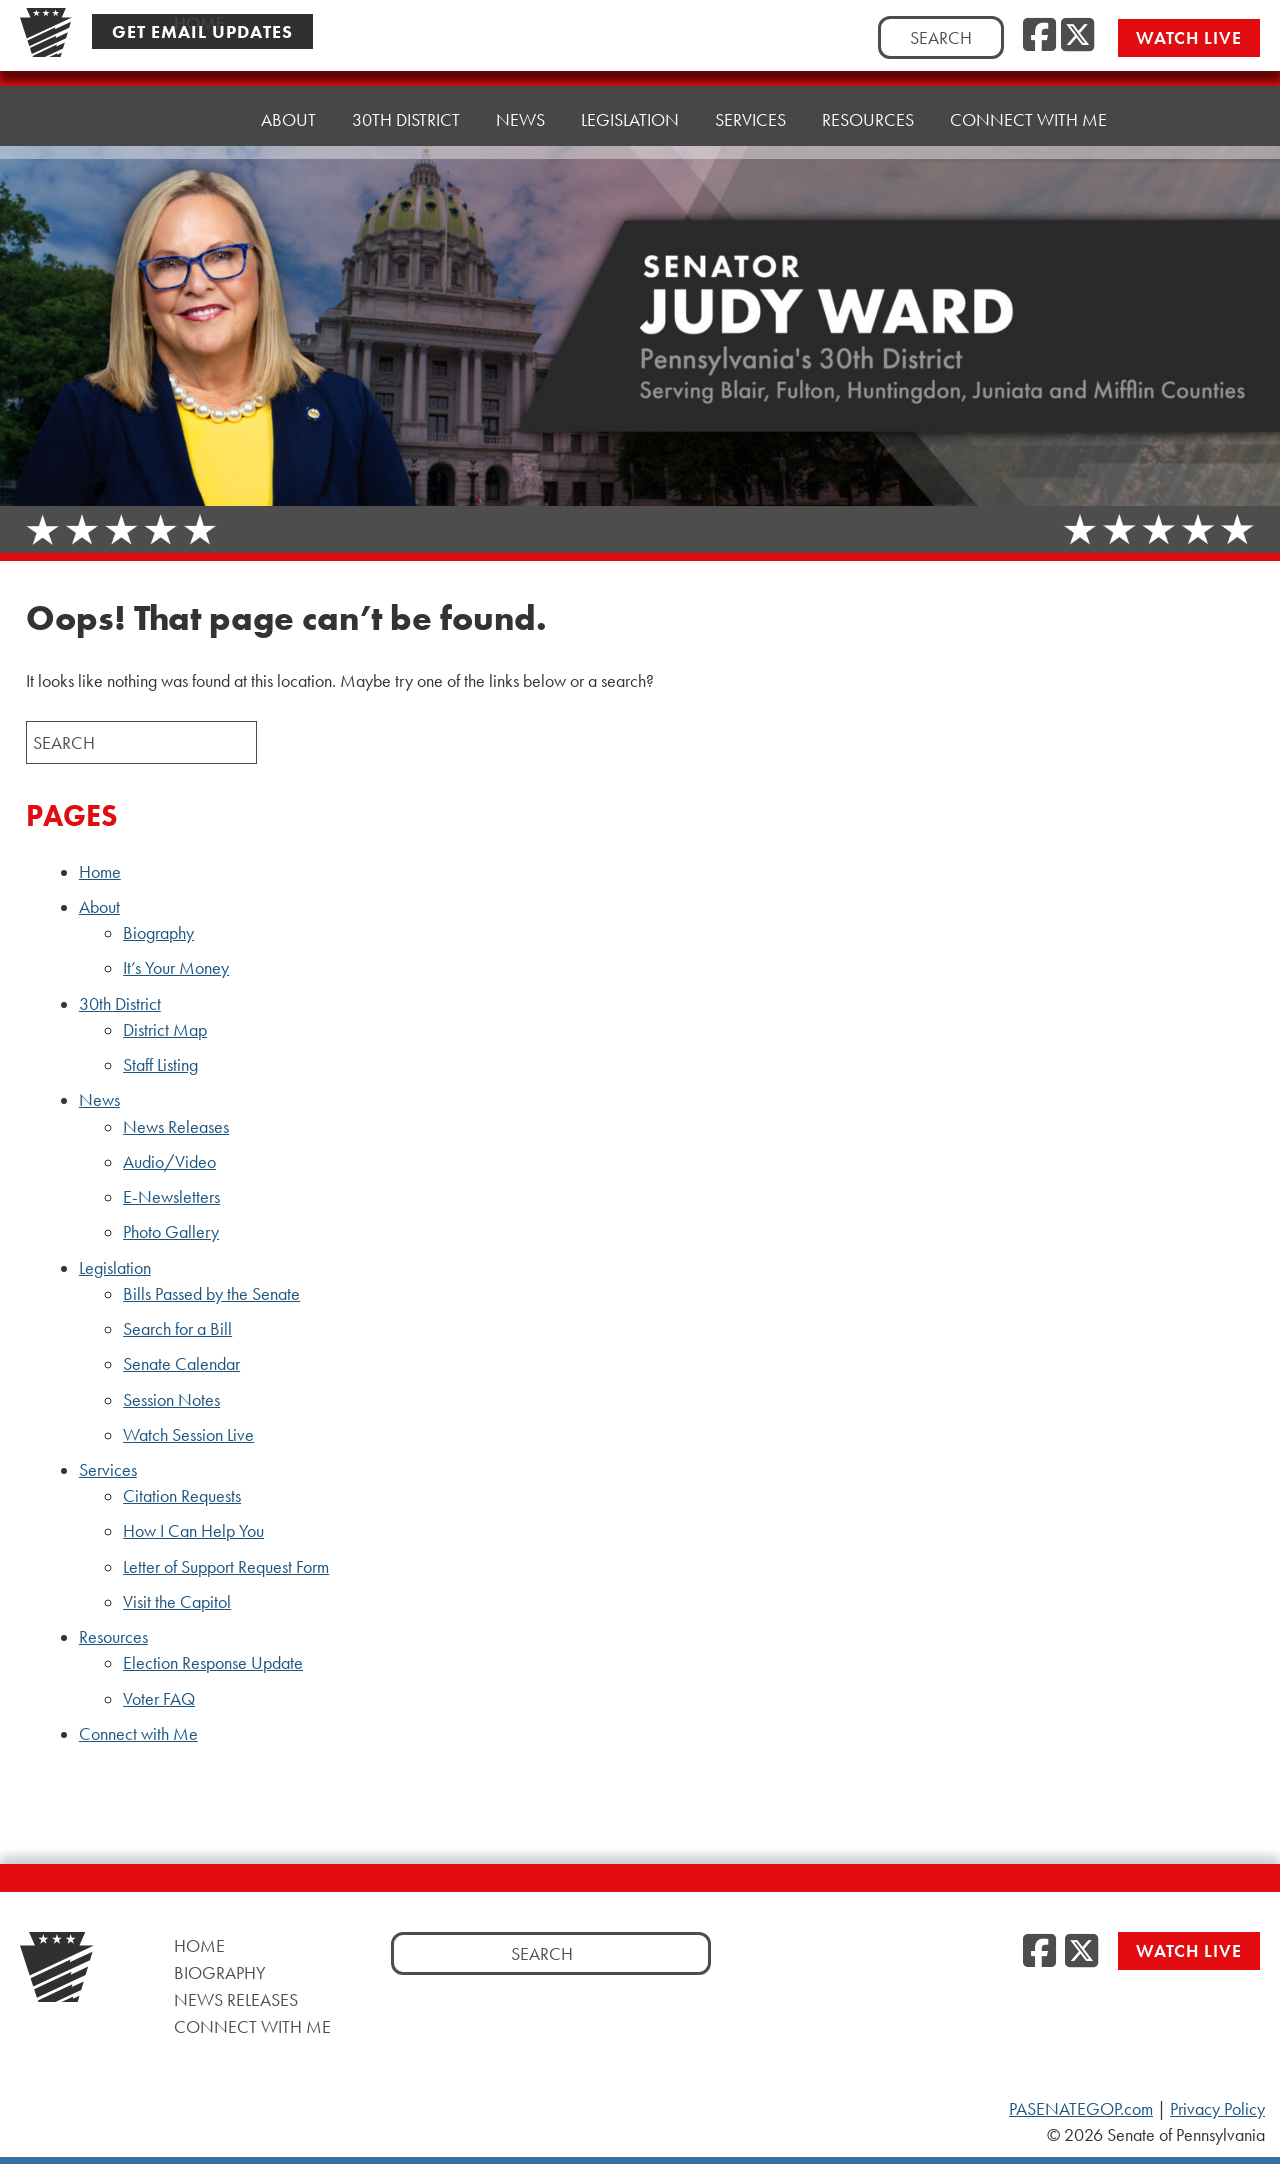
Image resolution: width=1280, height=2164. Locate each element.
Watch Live (1189, 37)
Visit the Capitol (177, 1602)
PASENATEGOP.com (1081, 2109)
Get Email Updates (202, 31)
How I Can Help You (193, 1531)
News (520, 119)
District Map (165, 1030)
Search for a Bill (177, 1329)
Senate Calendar (181, 1364)
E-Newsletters (171, 1197)
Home (199, 119)
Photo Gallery (171, 1232)
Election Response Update (213, 1663)
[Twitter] (1077, 36)
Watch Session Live (188, 1435)
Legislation (630, 119)
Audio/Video (169, 1162)
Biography (158, 933)
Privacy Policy (1217, 2109)
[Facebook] (1039, 36)
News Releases (176, 1127)
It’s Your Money (176, 968)
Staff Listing (160, 1065)
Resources (868, 119)
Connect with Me (1028, 119)
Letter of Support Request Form (226, 1567)
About (288, 119)
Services (750, 119)
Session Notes (171, 1400)
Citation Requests (182, 1496)
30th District (406, 119)
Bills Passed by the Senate (211, 1294)
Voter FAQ (159, 1699)
